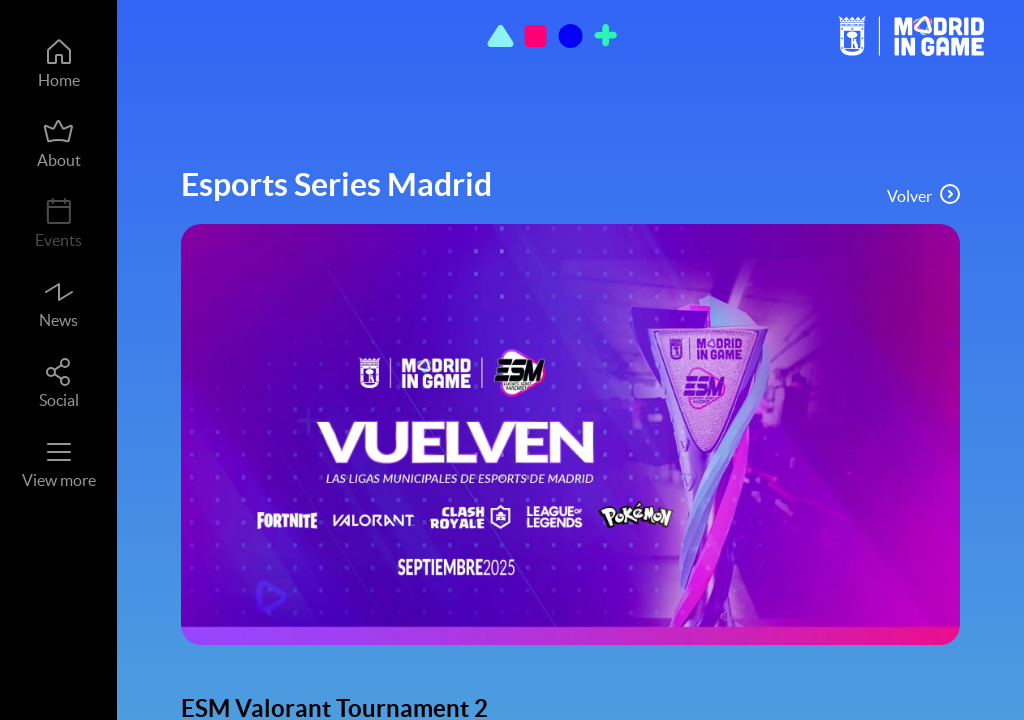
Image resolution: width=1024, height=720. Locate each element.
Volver (923, 194)
